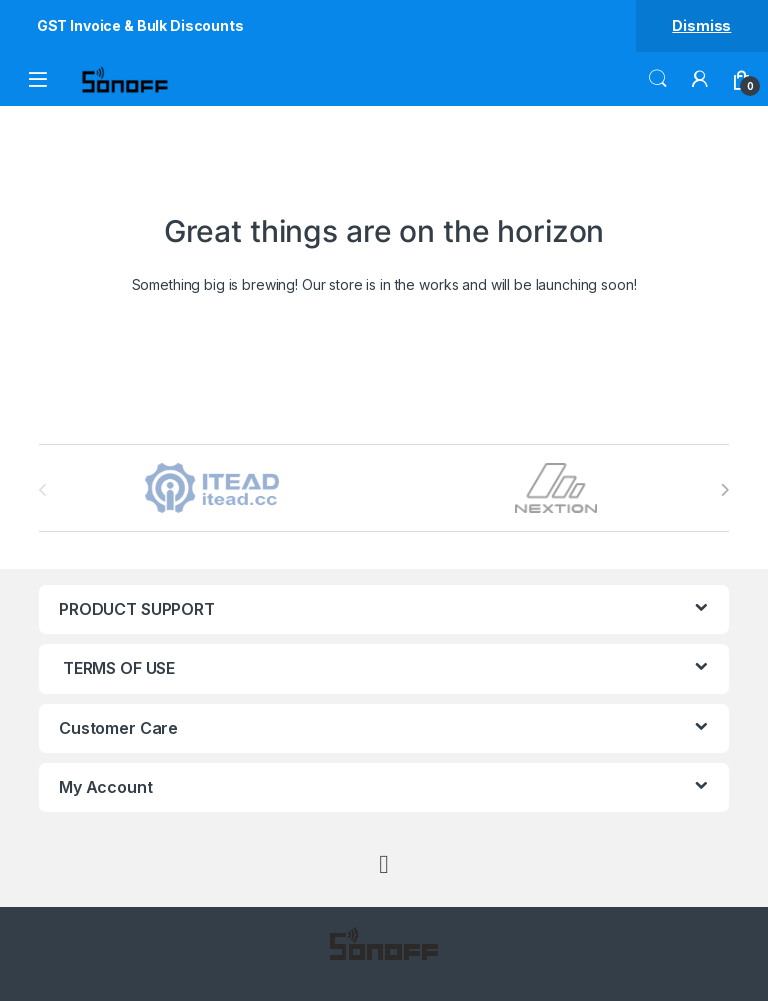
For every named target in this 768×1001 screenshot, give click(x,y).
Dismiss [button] (701, 25)
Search (658, 79)
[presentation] (724, 490)
